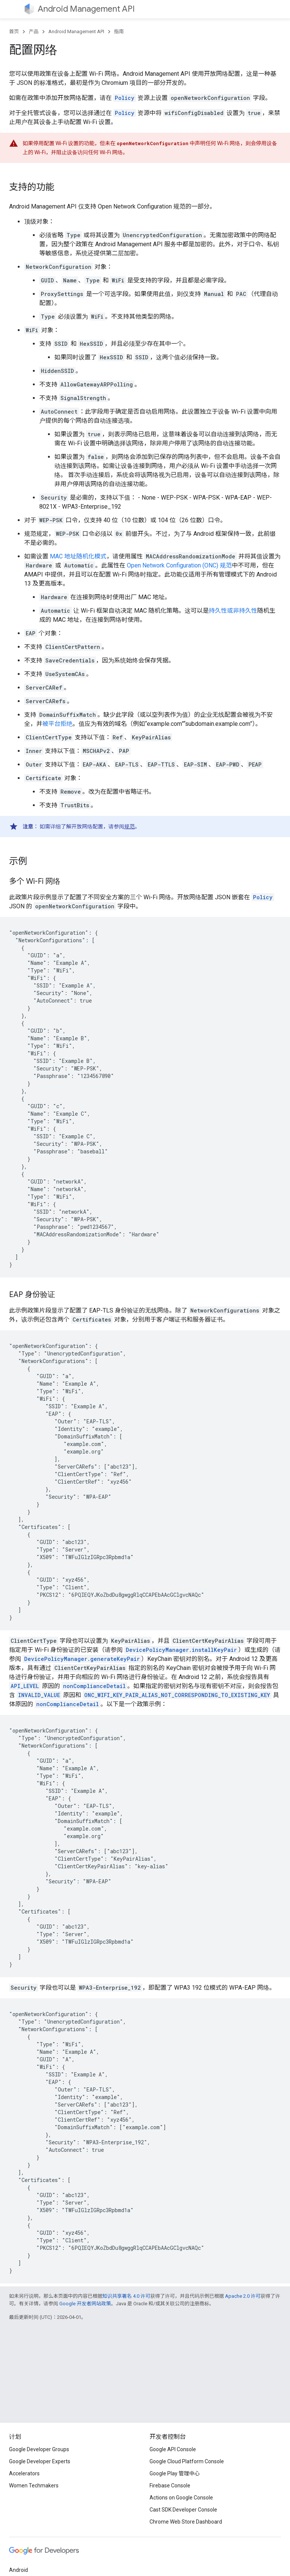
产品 (34, 31)
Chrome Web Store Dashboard (186, 2522)
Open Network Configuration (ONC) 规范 (179, 565)
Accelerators (24, 2473)
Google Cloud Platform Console (187, 2461)
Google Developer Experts (39, 2461)
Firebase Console (170, 2485)
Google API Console (173, 2449)
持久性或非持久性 (233, 610)
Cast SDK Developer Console (183, 2510)
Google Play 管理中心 (175, 2473)
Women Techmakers (34, 2485)
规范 (129, 826)
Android (18, 2570)
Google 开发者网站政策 (85, 2303)
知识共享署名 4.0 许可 (126, 2296)
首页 (14, 31)
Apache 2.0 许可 (243, 2296)
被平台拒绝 (57, 723)
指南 (119, 31)
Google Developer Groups (39, 2449)
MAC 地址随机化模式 (78, 556)
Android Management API (86, 9)
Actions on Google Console (181, 2498)
